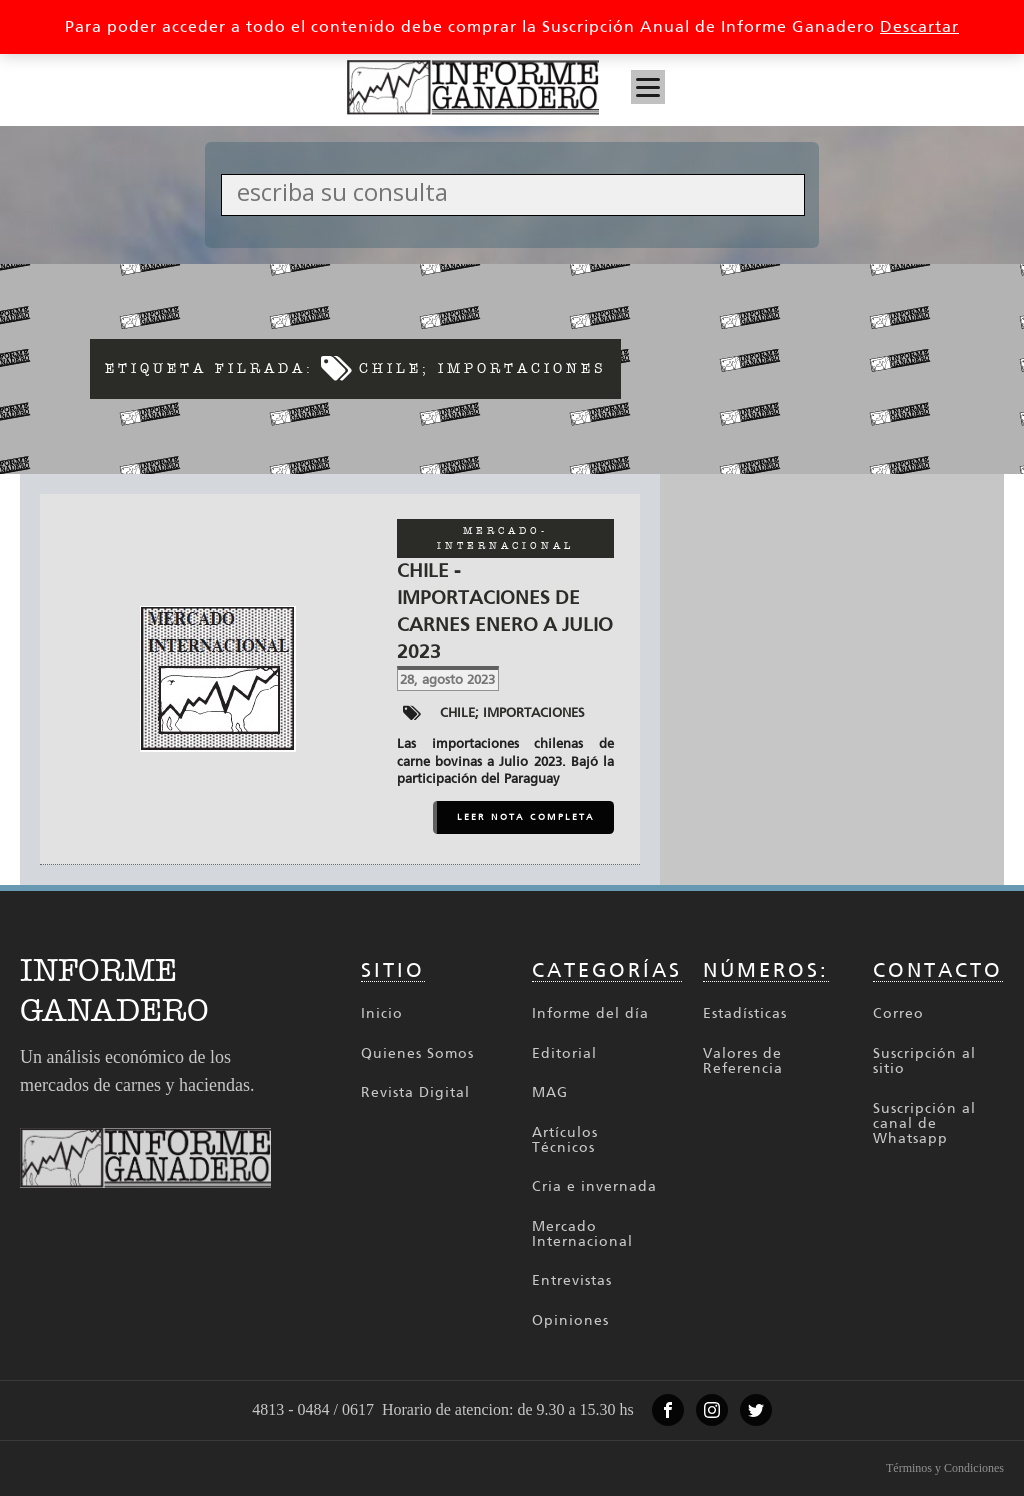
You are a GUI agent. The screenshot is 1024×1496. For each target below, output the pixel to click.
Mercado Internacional (582, 1234)
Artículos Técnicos (565, 1140)
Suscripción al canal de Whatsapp (924, 1124)
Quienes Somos (417, 1053)
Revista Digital (415, 1092)
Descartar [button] (919, 26)
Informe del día (590, 1013)
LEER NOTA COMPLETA (526, 817)
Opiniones (570, 1320)
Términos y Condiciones (945, 1468)
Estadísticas (745, 1013)
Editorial (564, 1053)
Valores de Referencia (743, 1061)
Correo (898, 1013)
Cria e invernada (594, 1186)
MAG (550, 1092)
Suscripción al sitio (924, 1061)
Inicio (382, 1013)
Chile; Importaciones (512, 712)
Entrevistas (572, 1280)
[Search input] (518, 191)
